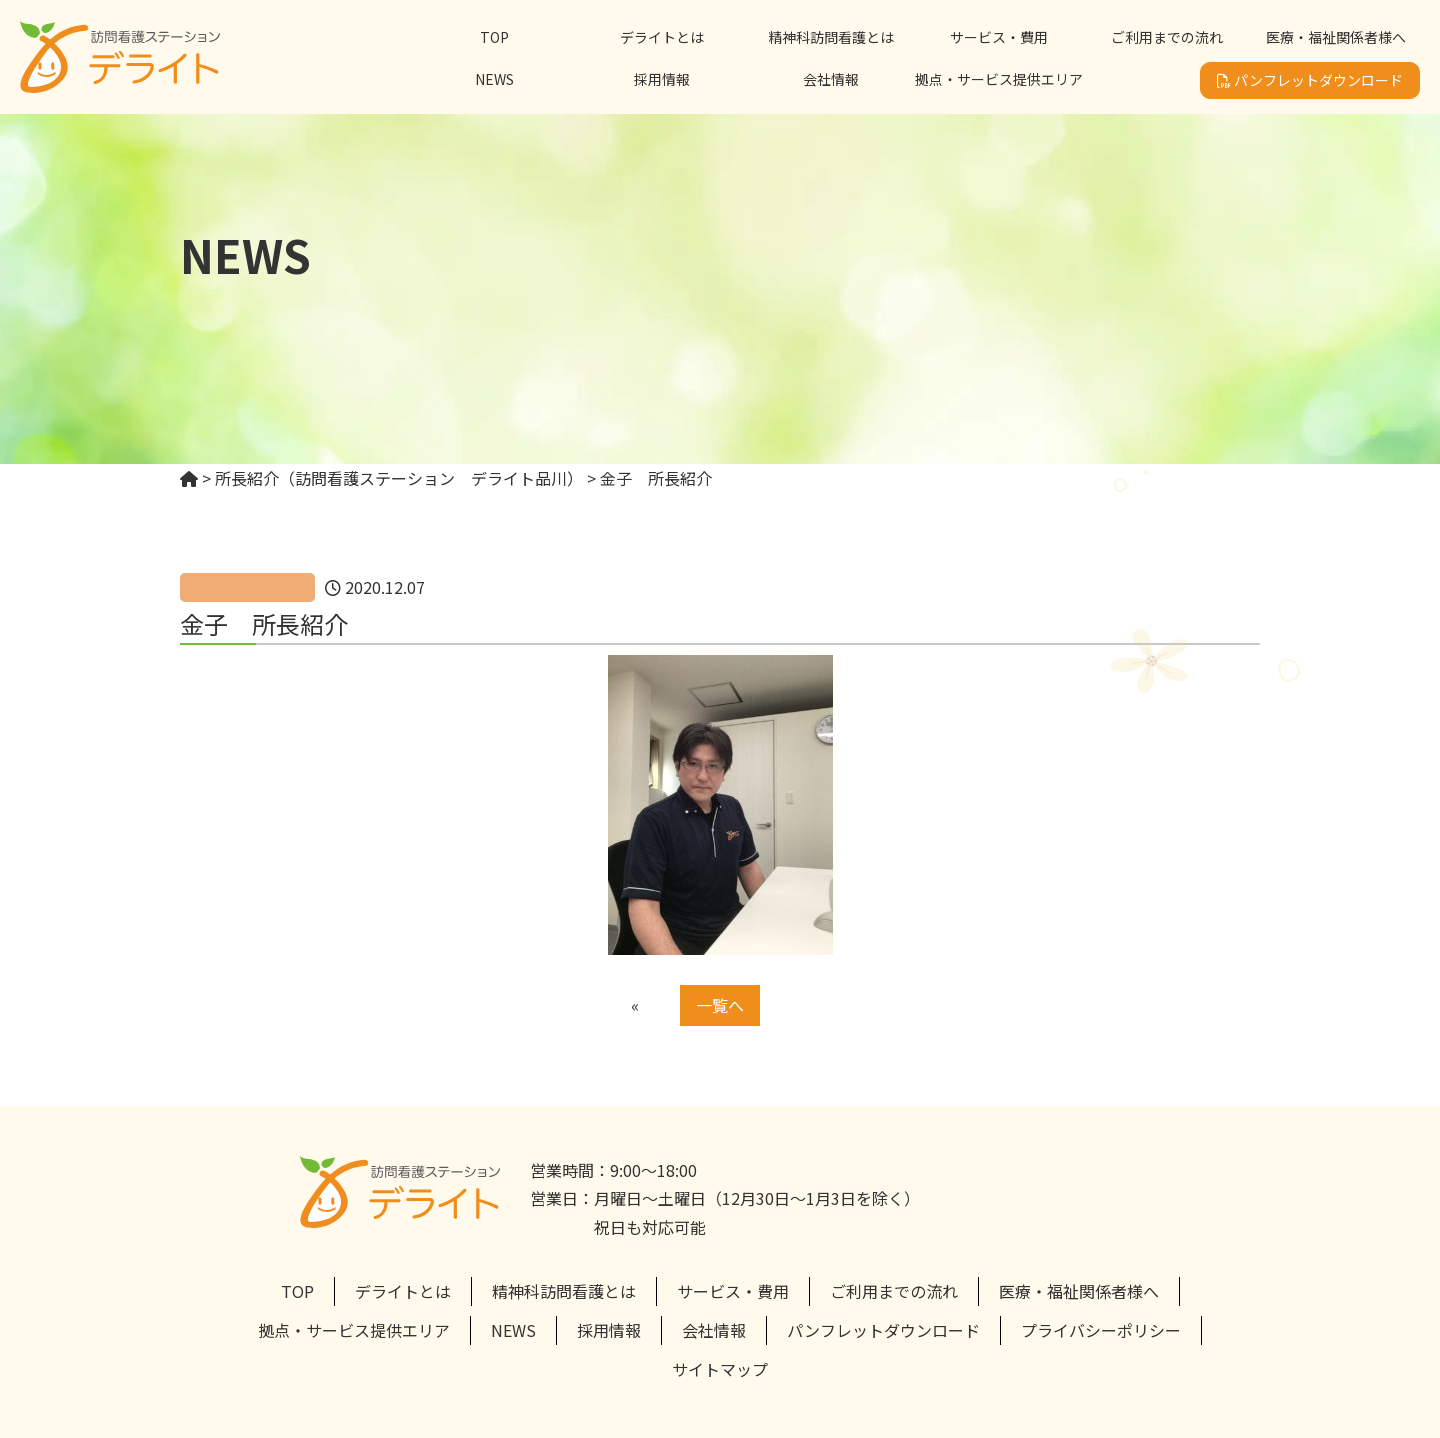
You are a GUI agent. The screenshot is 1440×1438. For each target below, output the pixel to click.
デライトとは (662, 37)
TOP (494, 37)
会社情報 (831, 79)
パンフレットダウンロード (1310, 80)
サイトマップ (720, 1369)
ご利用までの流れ (1167, 37)
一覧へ (720, 1005)
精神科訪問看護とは (831, 37)
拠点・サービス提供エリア (999, 79)
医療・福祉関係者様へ (1336, 37)
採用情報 (662, 79)
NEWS (494, 79)
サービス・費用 (999, 37)
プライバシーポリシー (1101, 1330)
